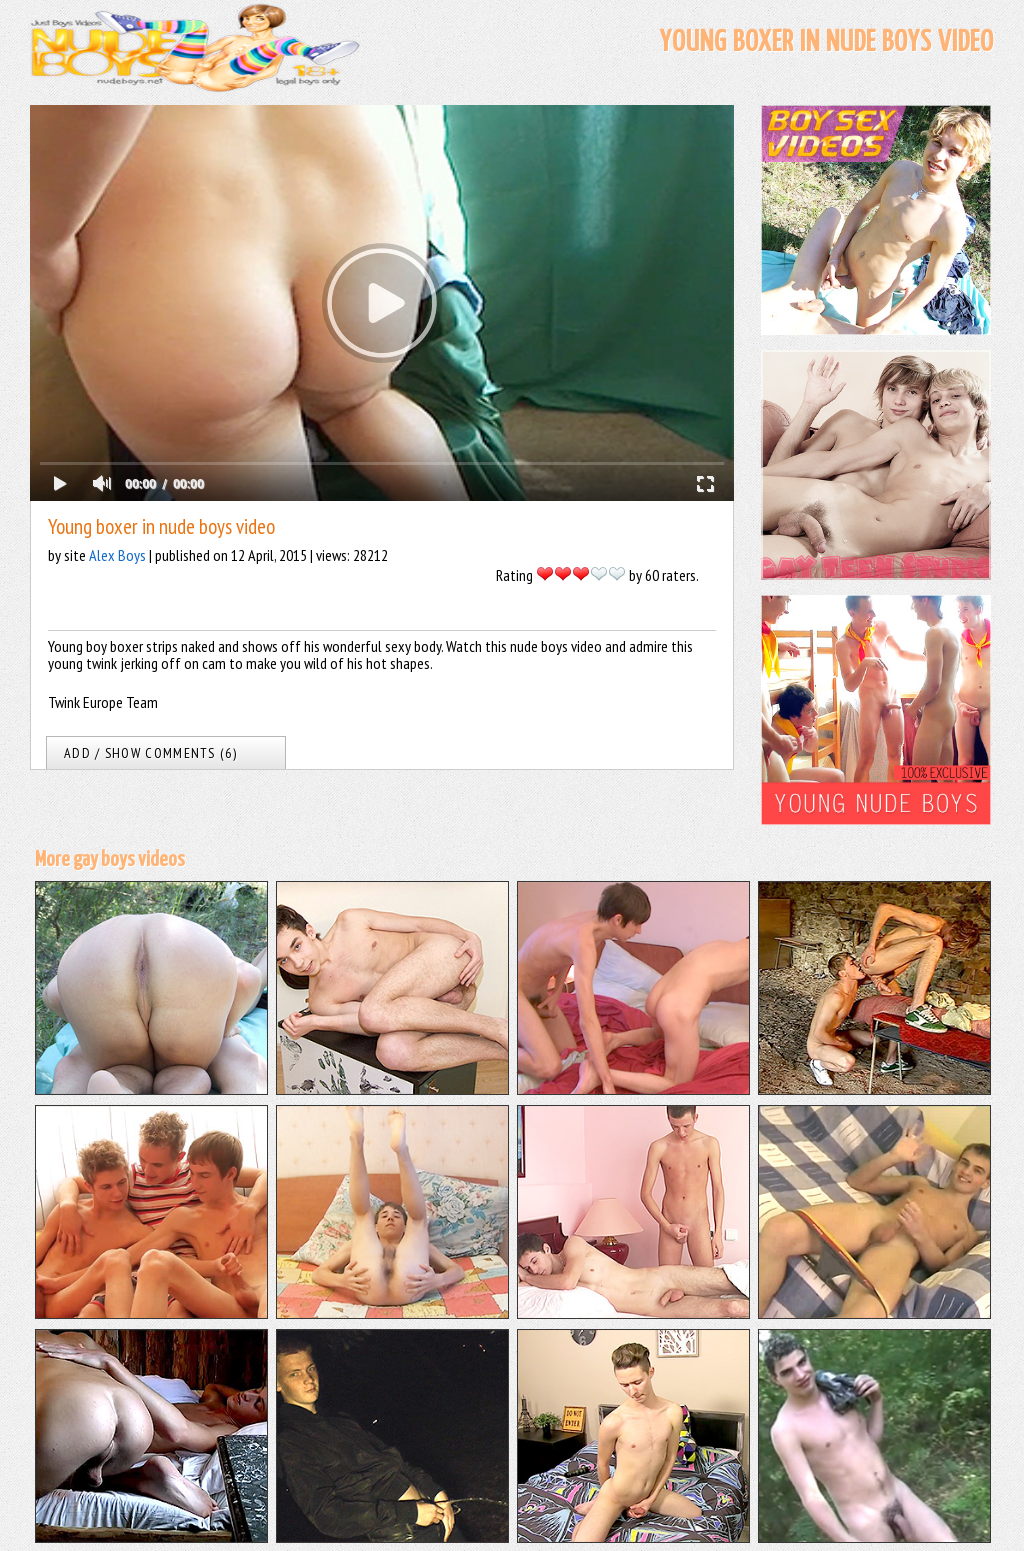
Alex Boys (117, 555)
